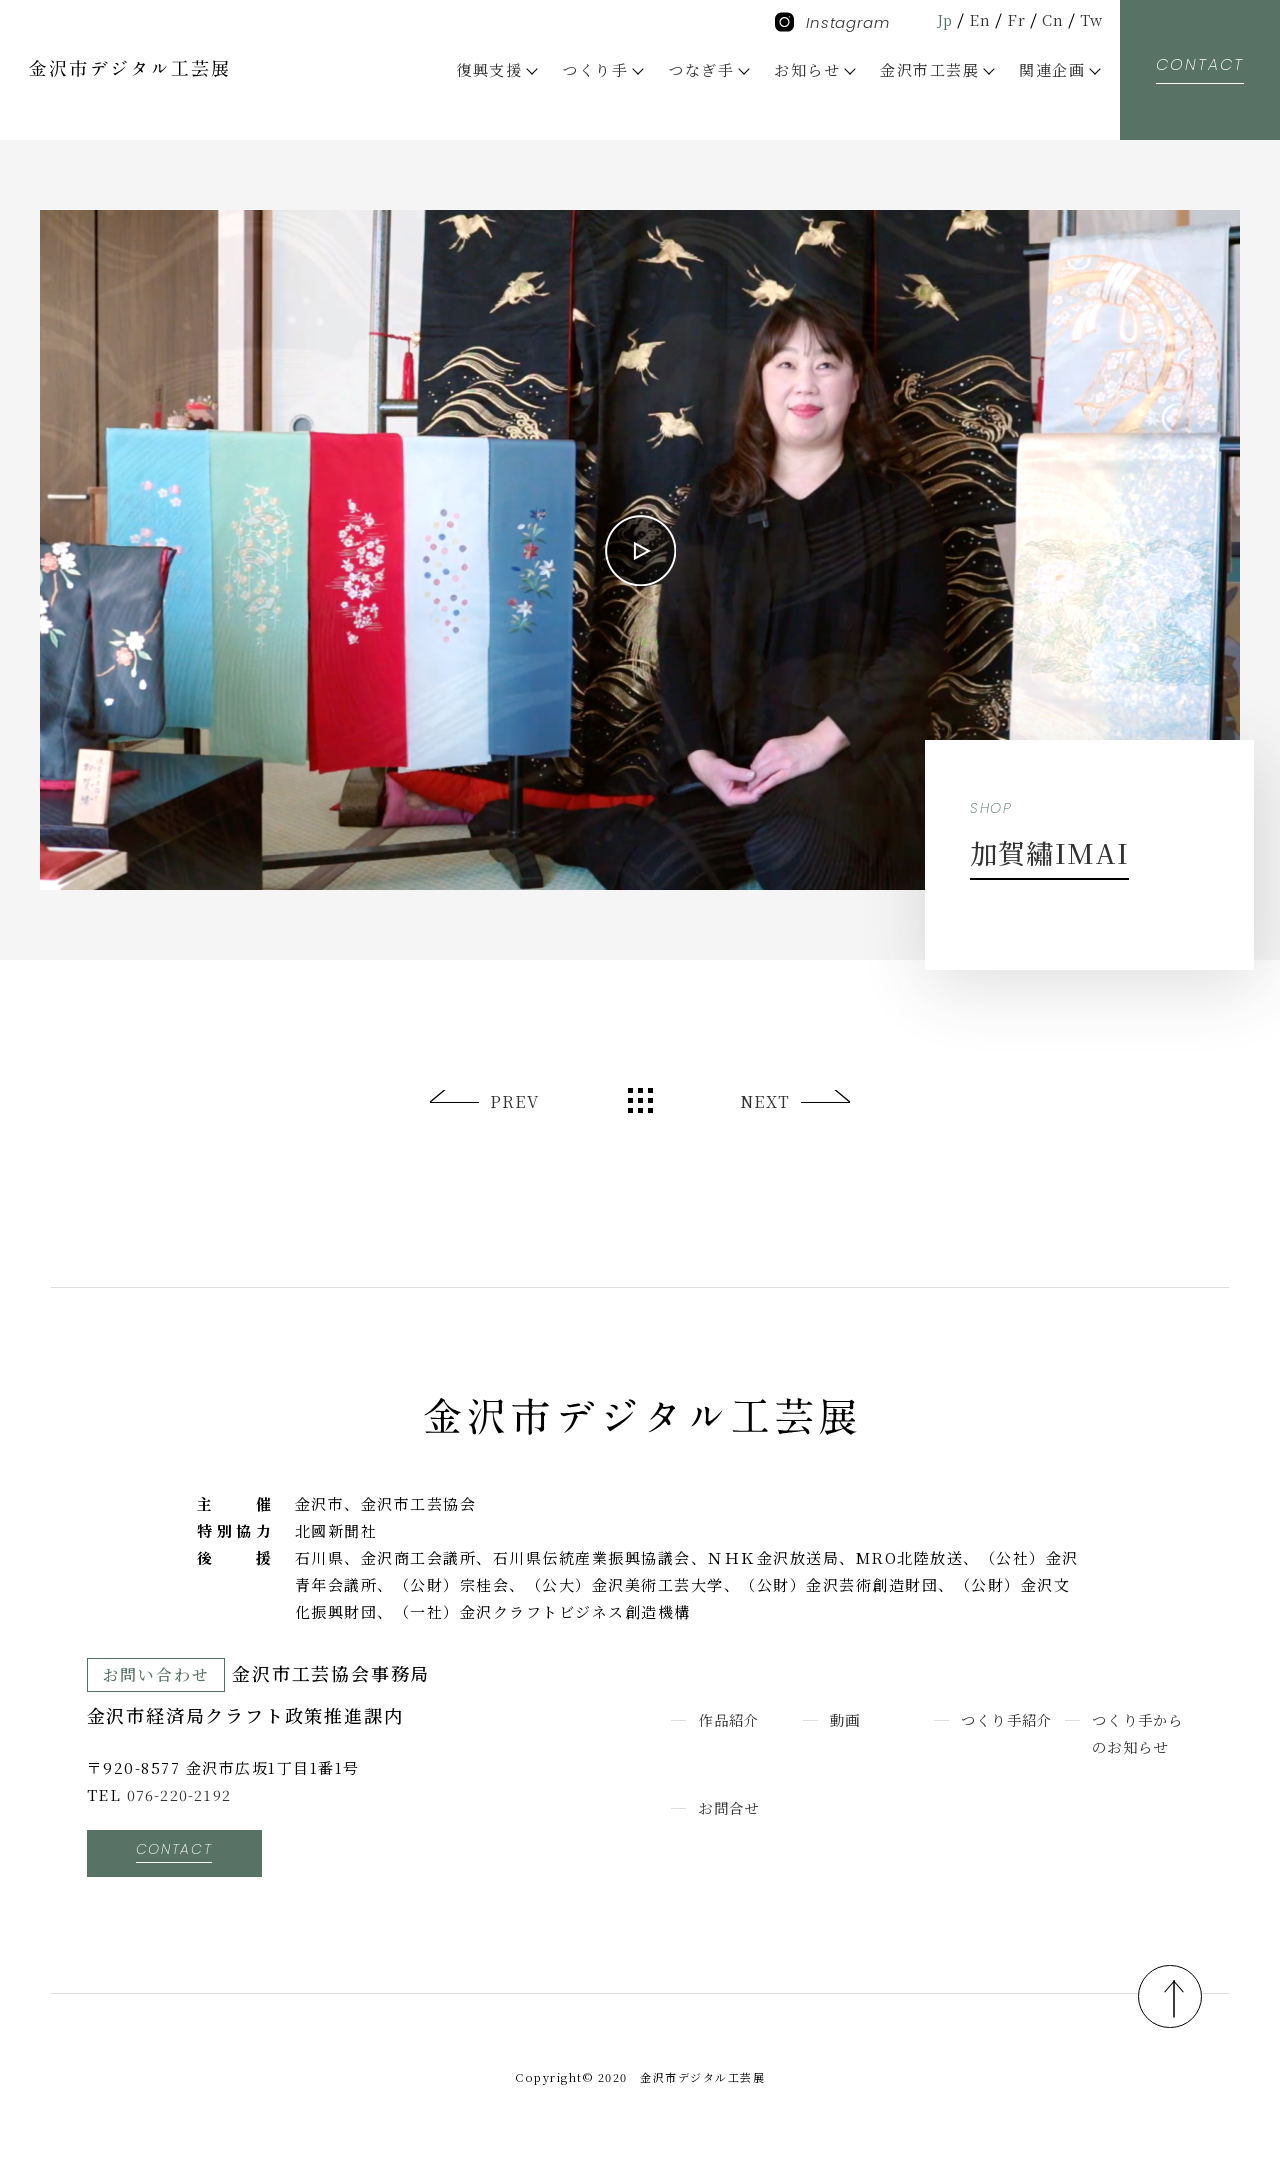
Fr (1014, 19)
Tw (1090, 19)
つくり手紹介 (1010, 1719)
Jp (941, 19)
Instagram (832, 22)
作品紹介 (731, 1719)
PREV (515, 1101)
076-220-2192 (181, 1794)
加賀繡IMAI (1040, 851)
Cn (1051, 19)
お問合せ (731, 1807)
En (977, 19)
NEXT (764, 1101)
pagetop (1164, 1993)
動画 (846, 1719)
